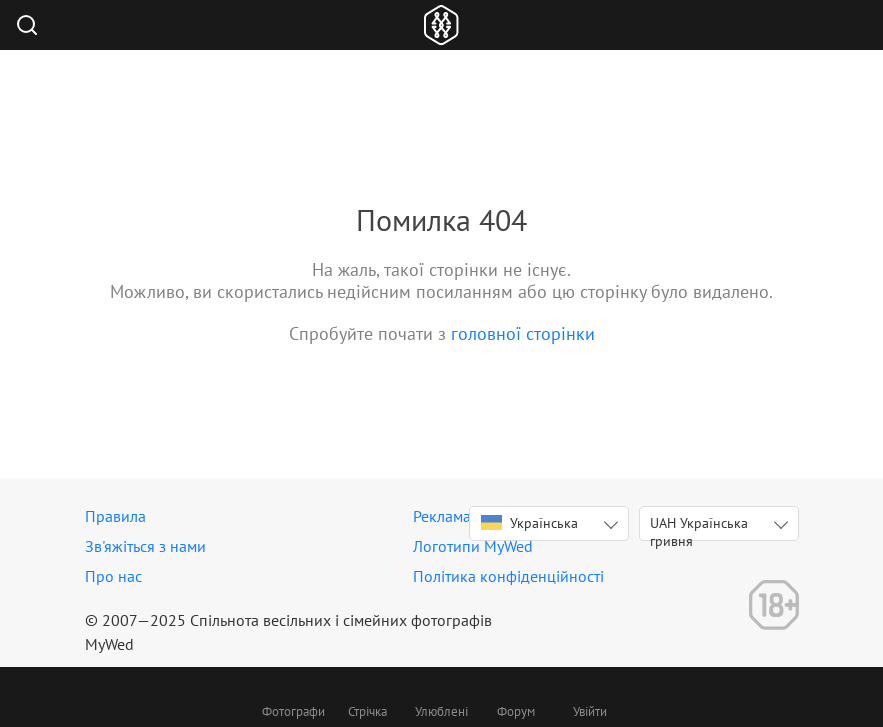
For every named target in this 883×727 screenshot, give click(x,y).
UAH (699, 527)
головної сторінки (523, 333)
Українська (529, 523)
